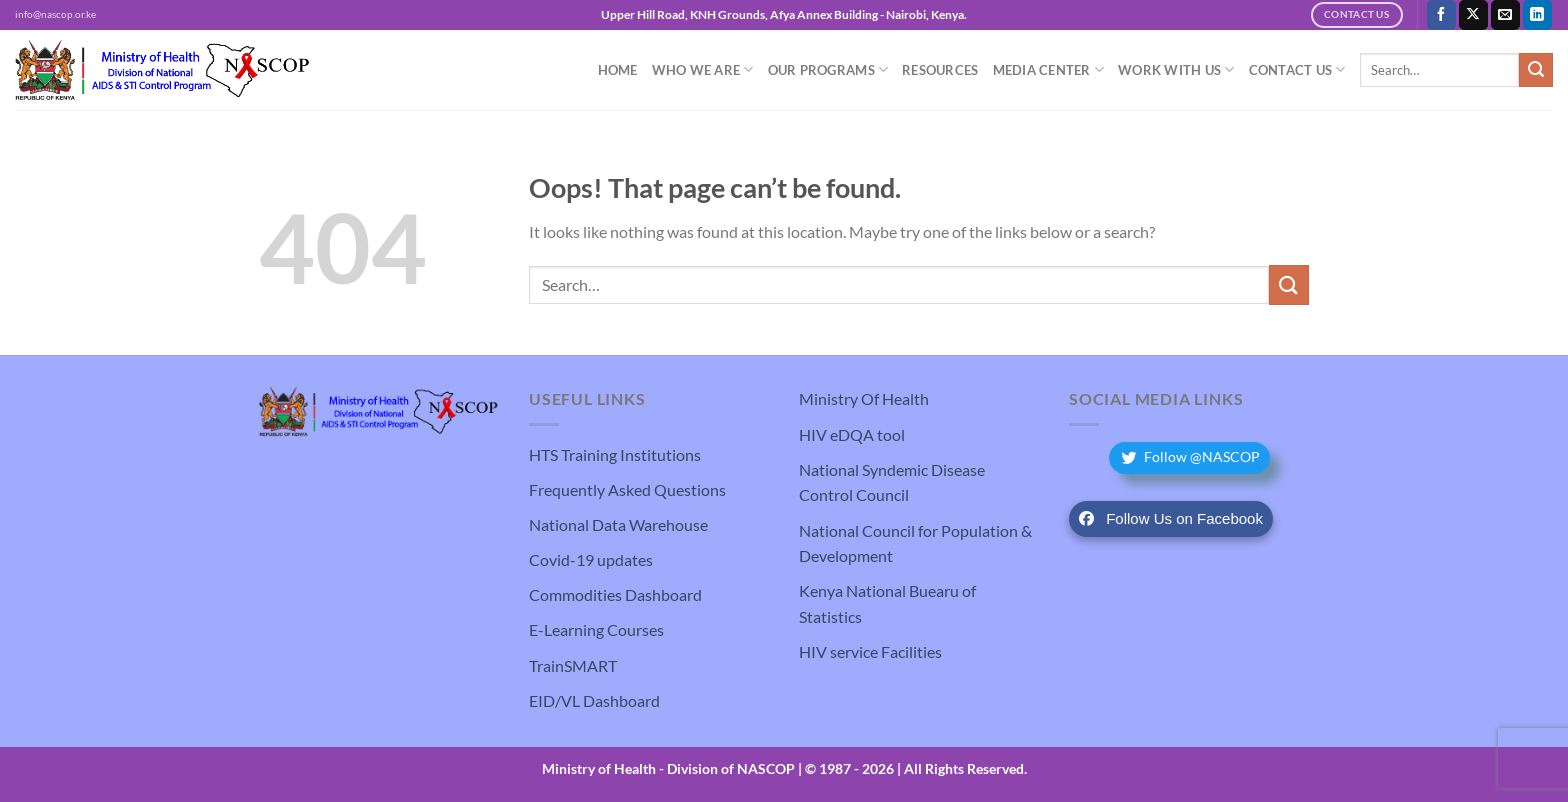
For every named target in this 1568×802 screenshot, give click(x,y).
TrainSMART (573, 665)
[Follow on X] (1473, 15)
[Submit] (1536, 70)
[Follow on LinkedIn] (1537, 15)
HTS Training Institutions (615, 454)
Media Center (1049, 69)
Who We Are (703, 69)
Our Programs (828, 69)
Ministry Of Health (864, 398)
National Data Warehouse (618, 524)
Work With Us (1176, 69)
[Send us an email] (1505, 15)
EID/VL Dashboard (594, 700)
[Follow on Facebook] (1441, 15)
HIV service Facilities (870, 651)
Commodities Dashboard (615, 594)
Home (618, 70)
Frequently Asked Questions (627, 489)
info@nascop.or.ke (55, 14)
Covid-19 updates (591, 559)
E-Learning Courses (596, 629)
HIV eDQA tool (852, 434)
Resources (940, 70)
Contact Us (1297, 69)
